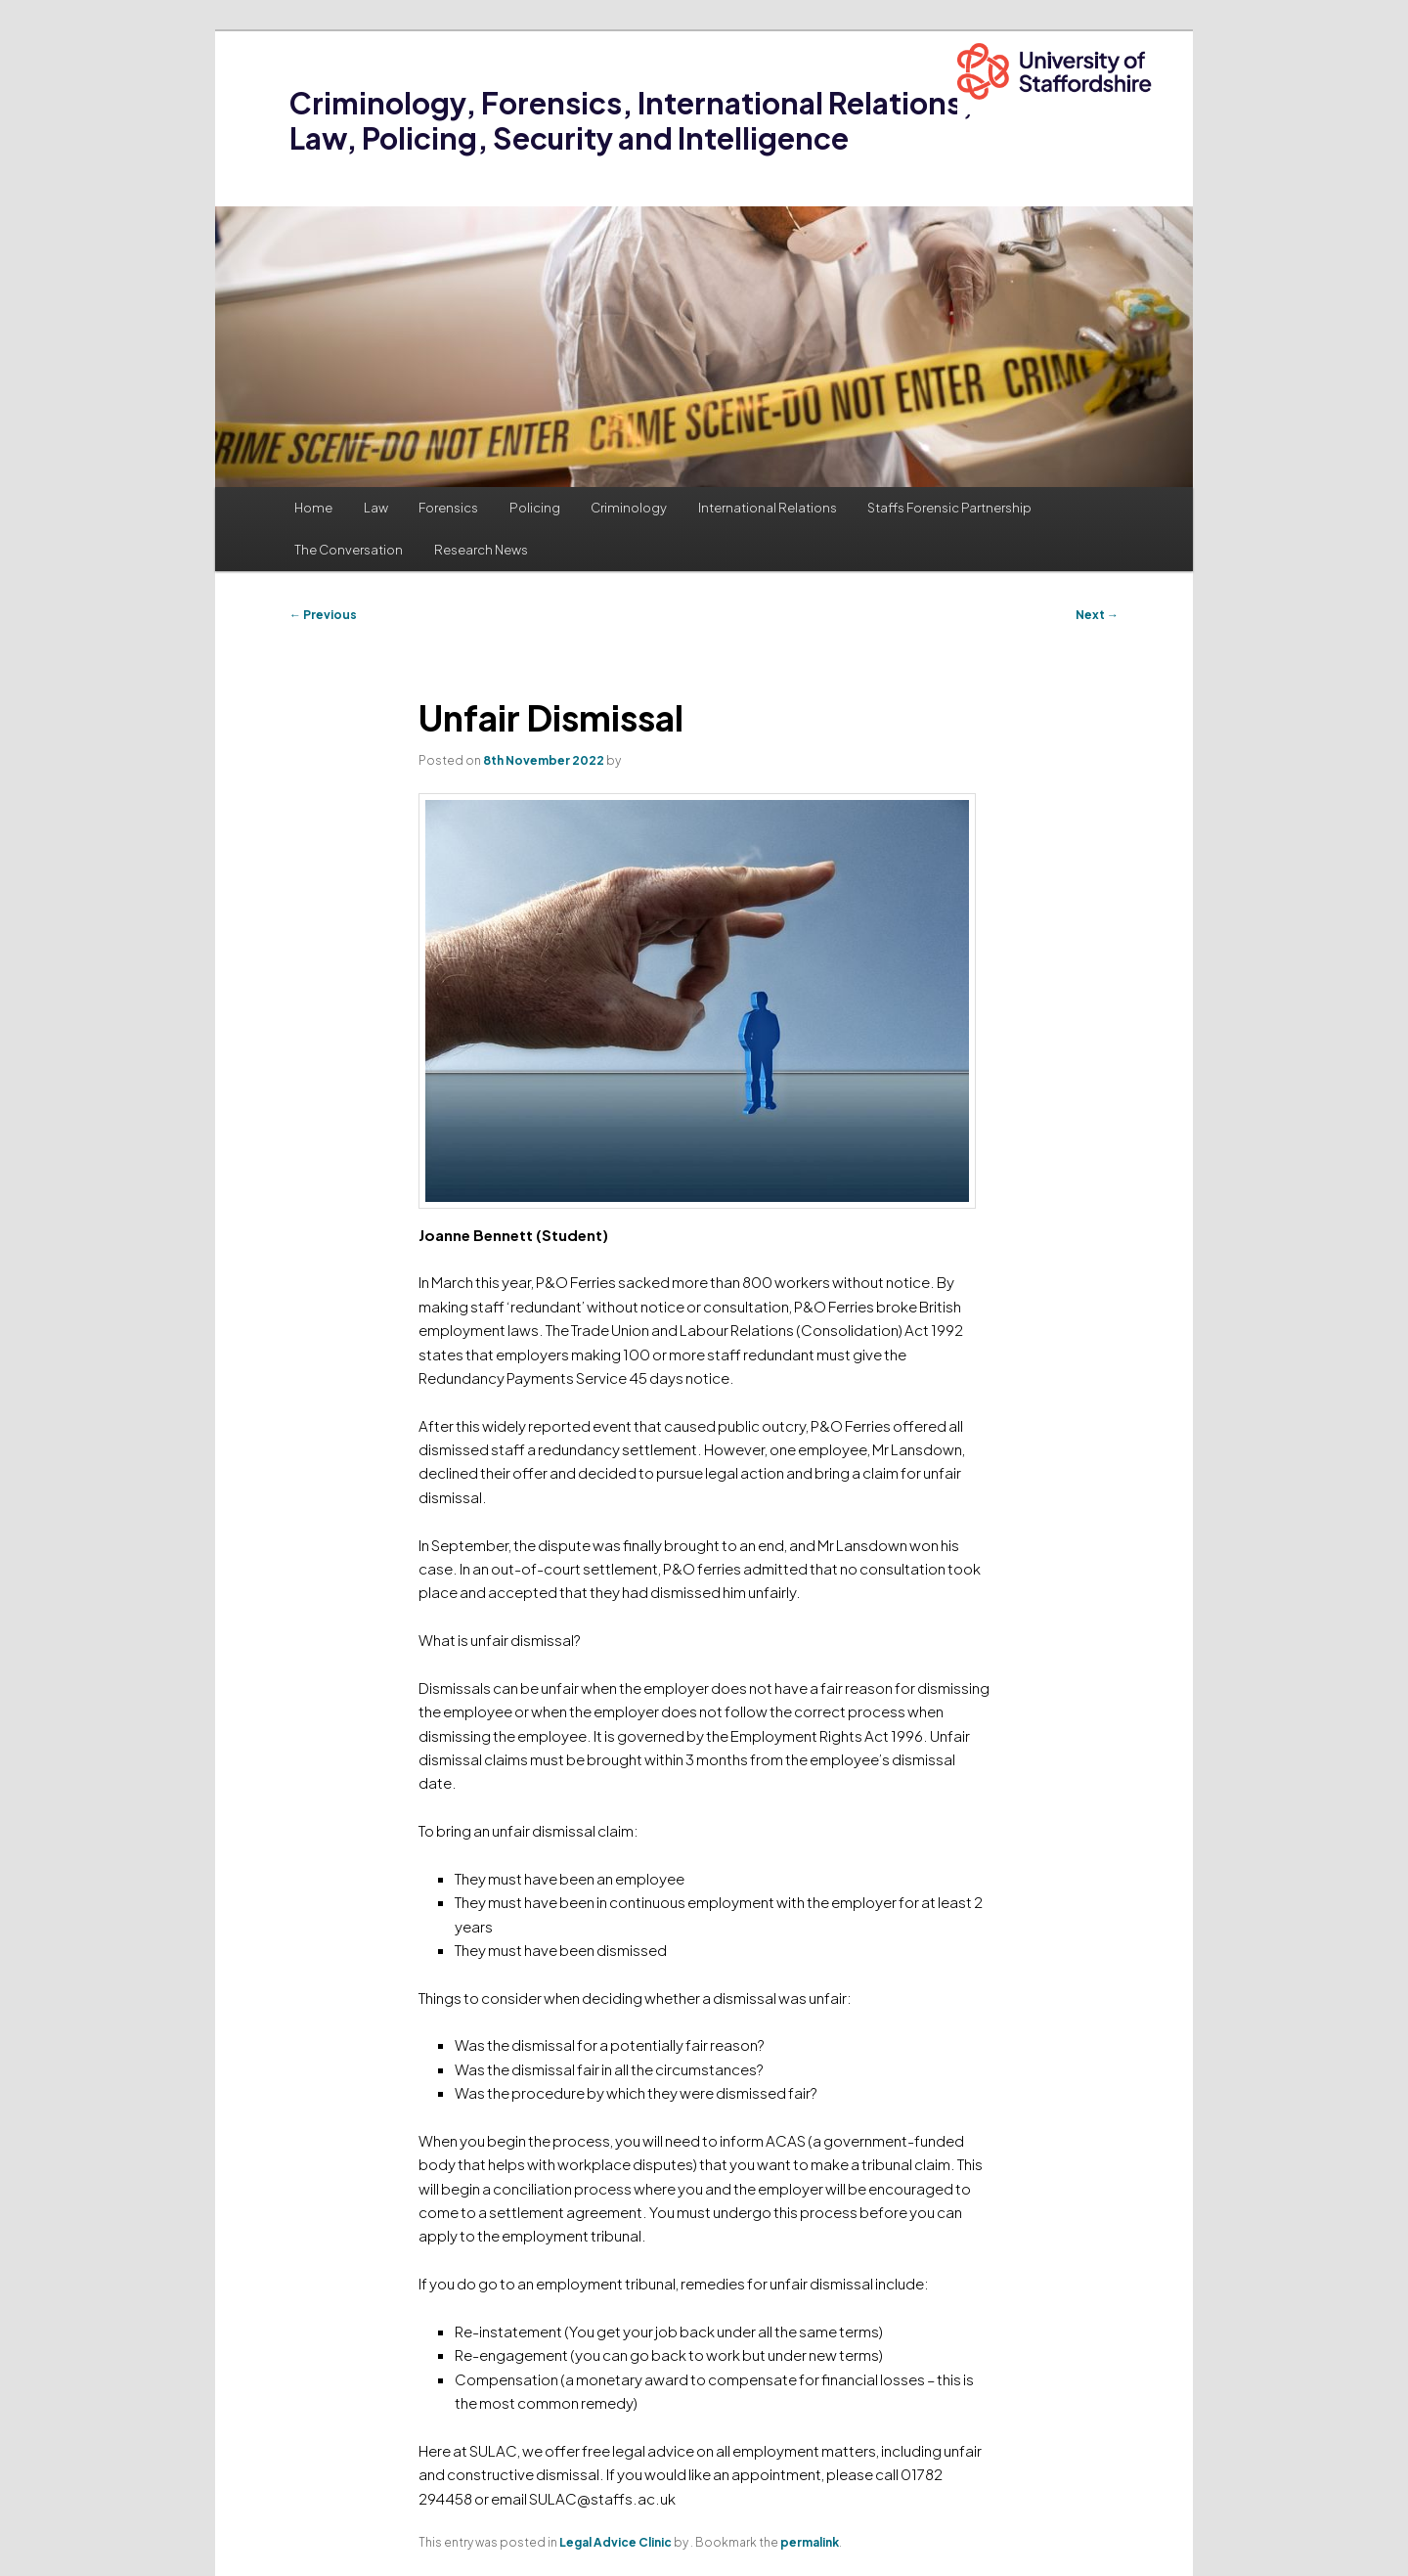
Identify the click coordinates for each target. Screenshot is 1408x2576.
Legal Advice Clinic (615, 2542)
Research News (481, 549)
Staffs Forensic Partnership (949, 507)
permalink (809, 2542)
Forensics (448, 507)
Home (313, 507)
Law (376, 507)
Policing (534, 507)
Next (1097, 614)
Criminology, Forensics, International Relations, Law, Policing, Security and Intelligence (631, 120)
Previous (323, 614)
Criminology (629, 507)
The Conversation (348, 549)
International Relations (767, 507)
